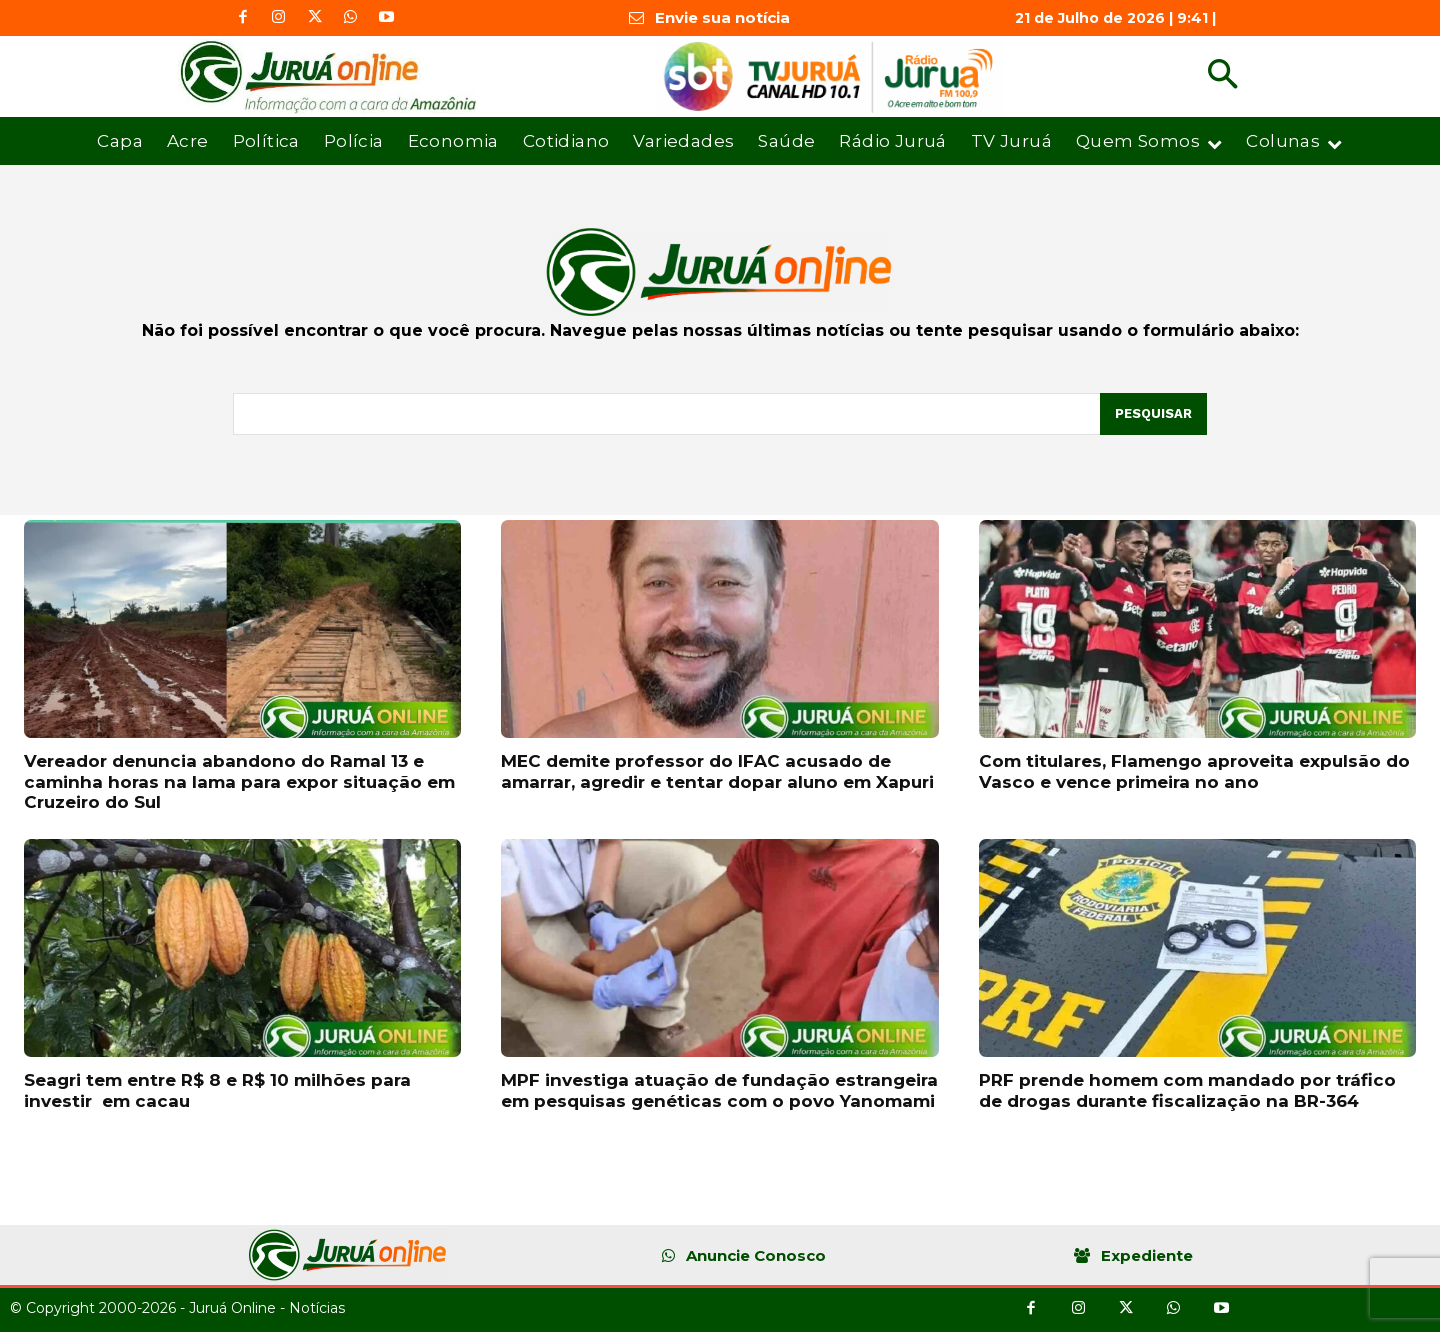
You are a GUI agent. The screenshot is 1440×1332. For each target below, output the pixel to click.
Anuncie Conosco (756, 1255)
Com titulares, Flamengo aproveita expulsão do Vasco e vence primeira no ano (1194, 771)
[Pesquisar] (1153, 414)
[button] (1222, 76)
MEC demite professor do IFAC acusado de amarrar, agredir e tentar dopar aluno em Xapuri (717, 771)
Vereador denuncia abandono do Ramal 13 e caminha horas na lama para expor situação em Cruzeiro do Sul (239, 781)
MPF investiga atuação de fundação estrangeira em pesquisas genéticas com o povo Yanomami (719, 1090)
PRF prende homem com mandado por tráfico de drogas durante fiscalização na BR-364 (1187, 1090)
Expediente (1147, 1255)
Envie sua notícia (722, 17)
